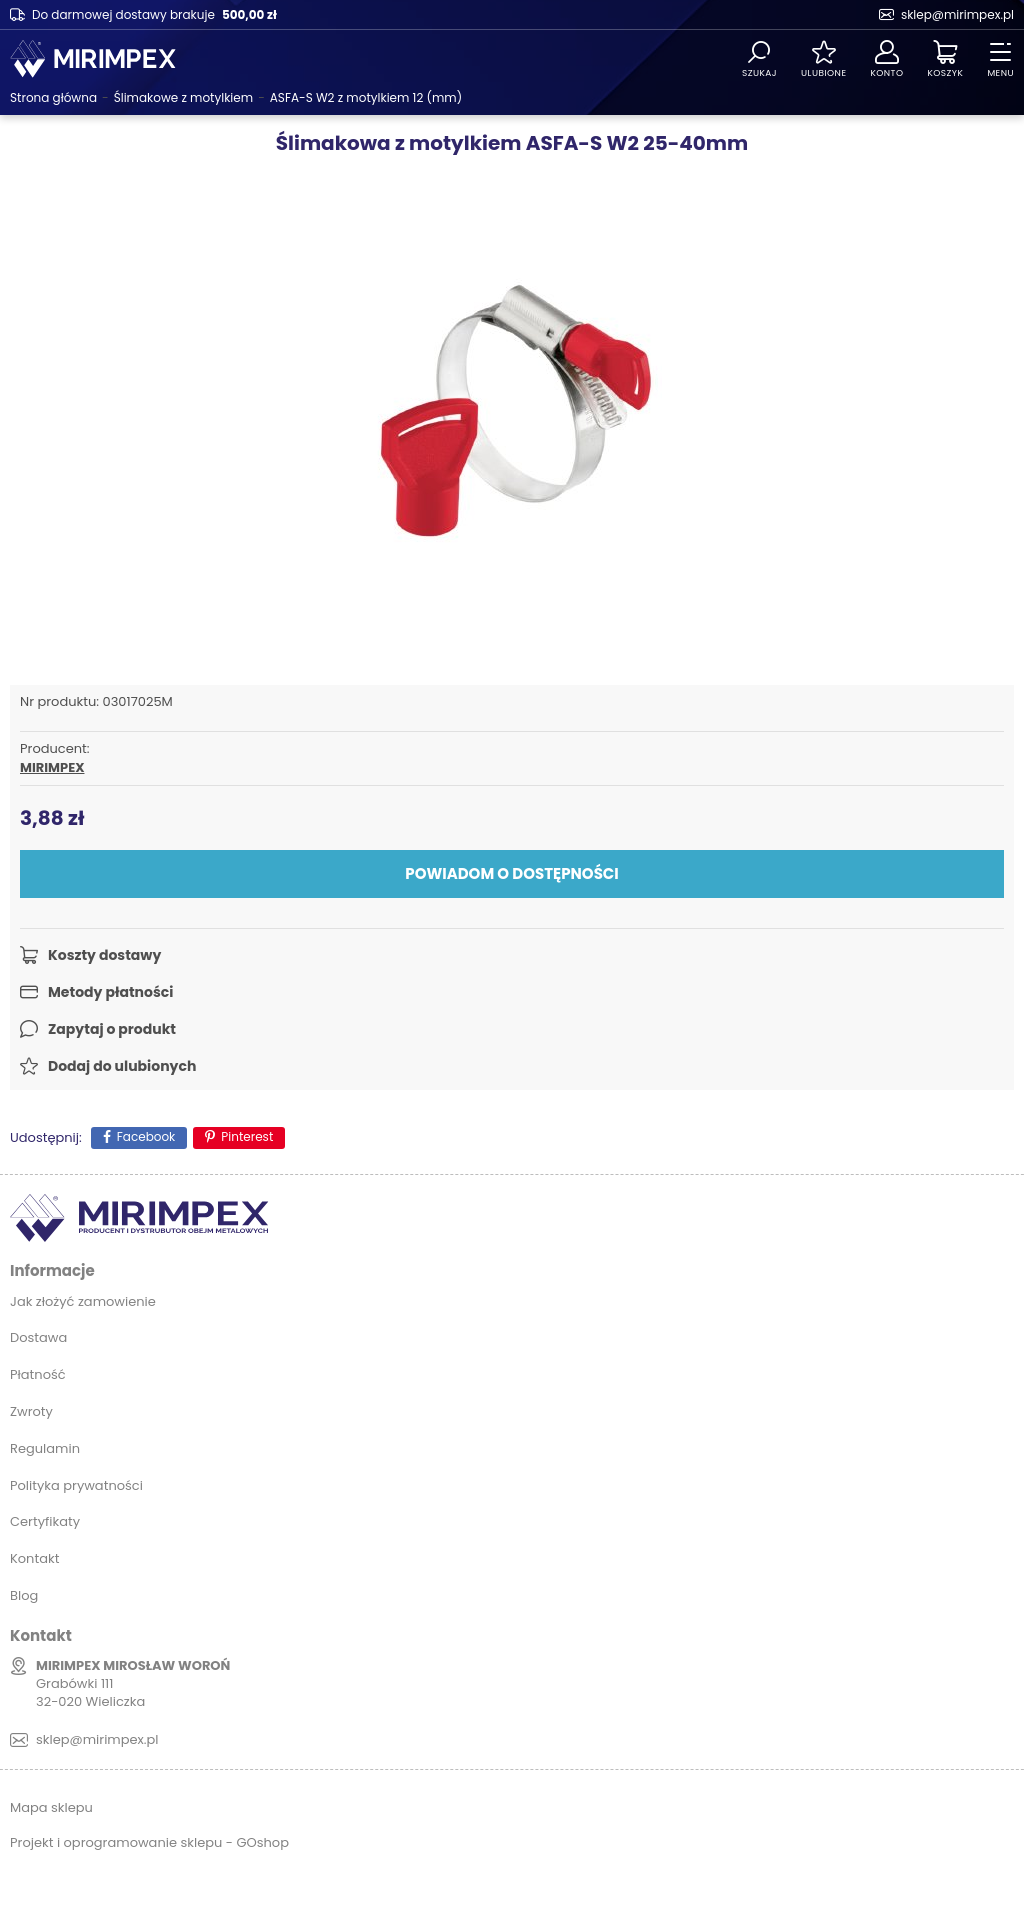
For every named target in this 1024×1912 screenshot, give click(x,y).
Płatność (38, 1374)
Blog (24, 1595)
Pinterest (247, 1136)
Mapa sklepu (51, 1807)
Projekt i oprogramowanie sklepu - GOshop (149, 1842)
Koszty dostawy (104, 955)
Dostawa (38, 1337)
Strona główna (53, 97)
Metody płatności (110, 992)
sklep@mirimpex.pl (957, 14)
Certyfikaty (45, 1521)
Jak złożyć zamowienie (83, 1301)
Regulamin (45, 1448)
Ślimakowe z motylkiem (183, 97)
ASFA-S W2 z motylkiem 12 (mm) (366, 97)
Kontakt (34, 1558)
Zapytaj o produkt (112, 1029)
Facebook (146, 1136)
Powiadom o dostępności (511, 873)
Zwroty (31, 1411)
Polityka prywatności (76, 1485)
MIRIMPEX (52, 768)
